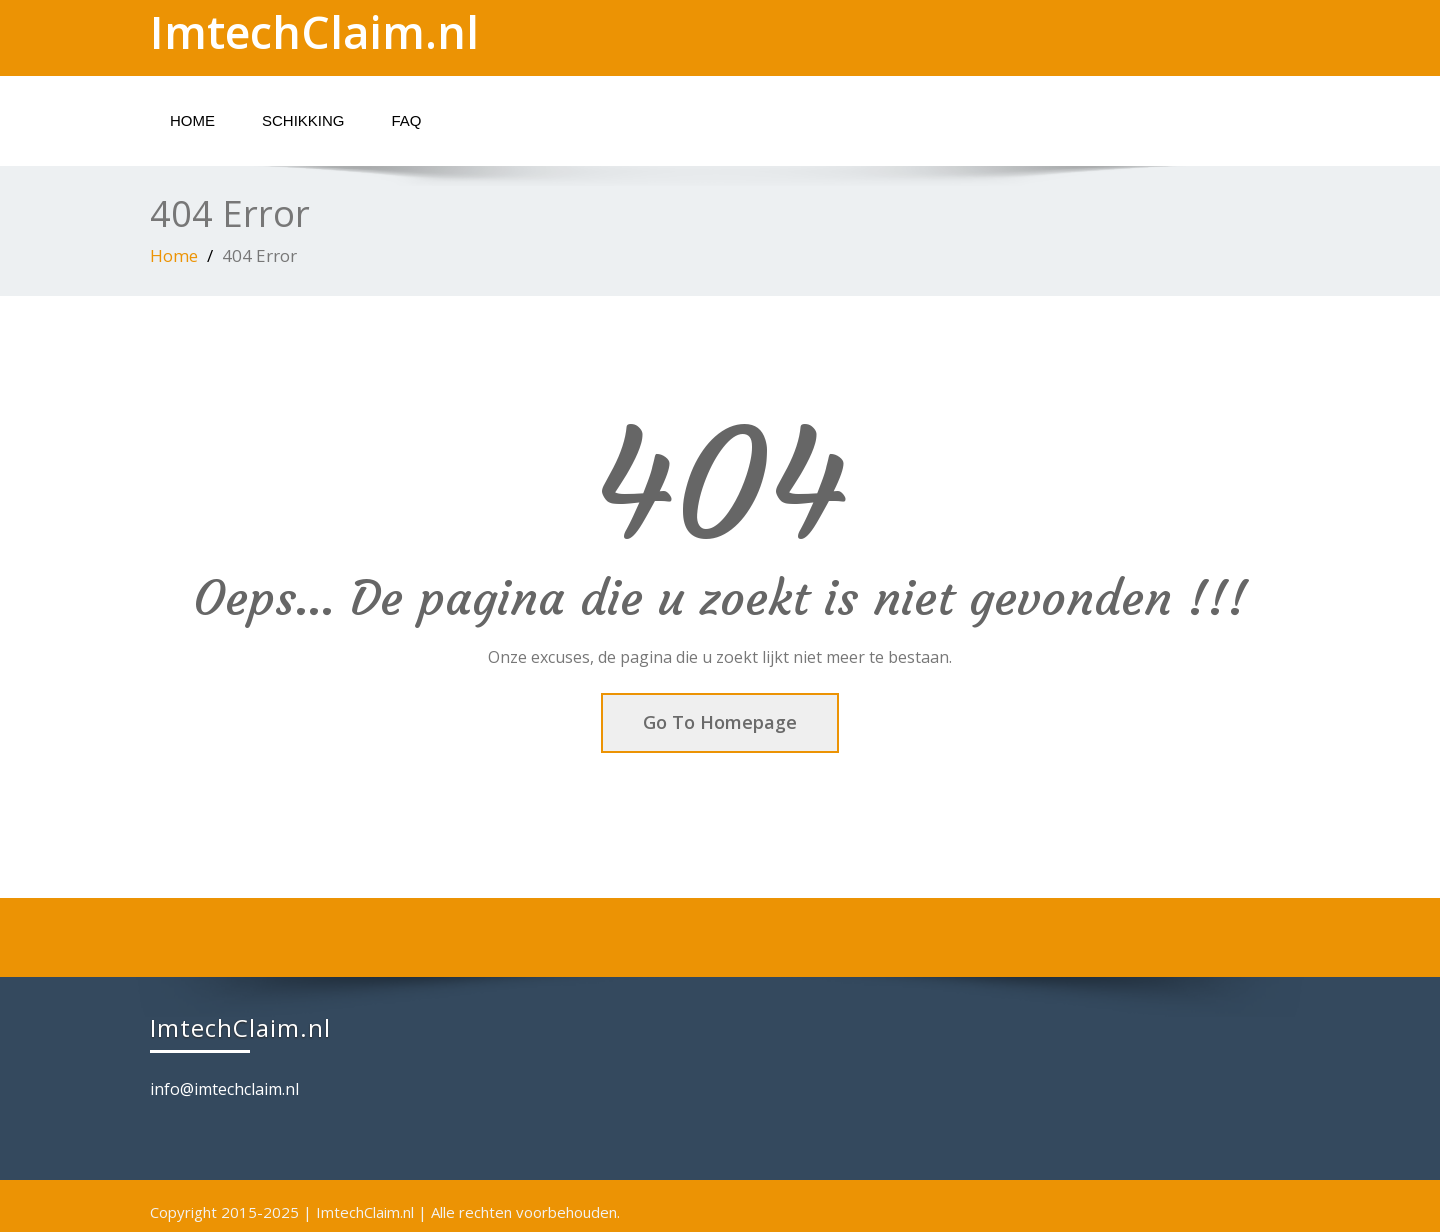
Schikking (303, 120)
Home (192, 120)
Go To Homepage (720, 722)
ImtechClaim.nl (314, 31)
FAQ (407, 120)
